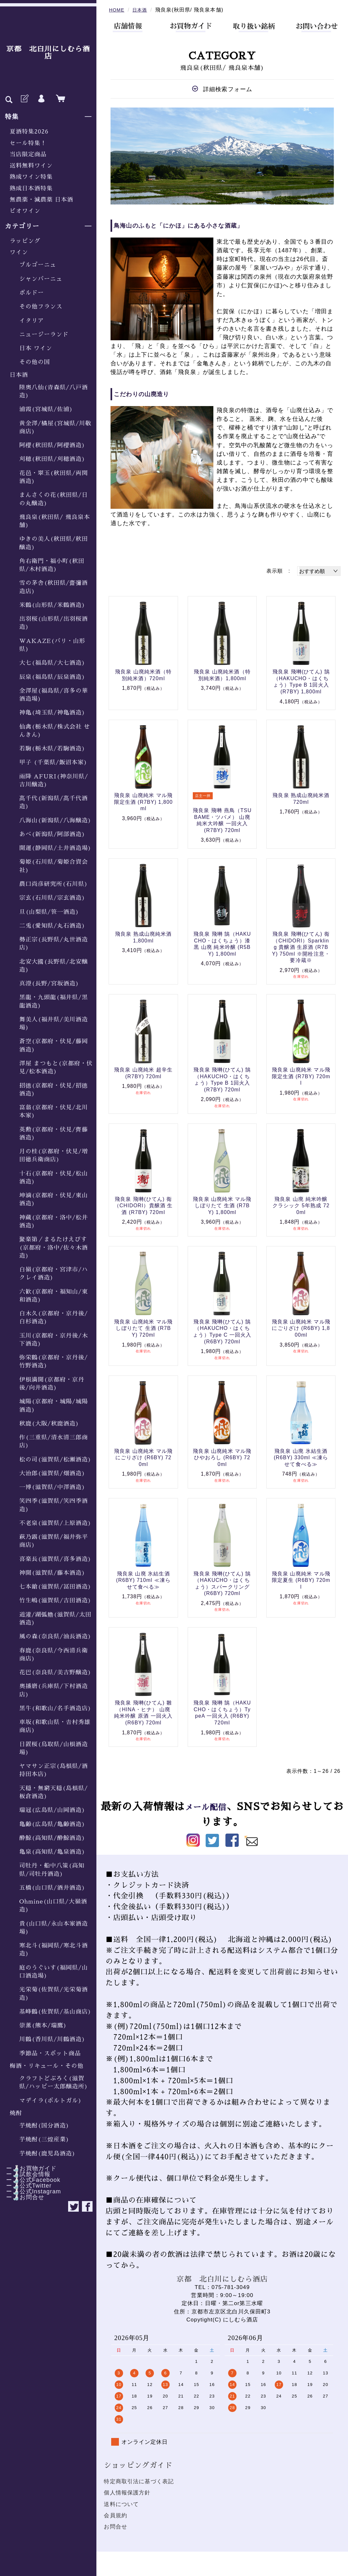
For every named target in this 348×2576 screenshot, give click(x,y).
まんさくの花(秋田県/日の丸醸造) (53, 499)
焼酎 (16, 2113)
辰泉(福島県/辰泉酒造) (52, 677)
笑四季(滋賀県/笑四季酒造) (53, 1505)
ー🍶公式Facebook (30, 2180)
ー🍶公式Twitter (26, 2186)
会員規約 (115, 2515)
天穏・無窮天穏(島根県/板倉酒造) (53, 1792)
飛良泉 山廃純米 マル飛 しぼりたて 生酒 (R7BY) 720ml (143, 1328)
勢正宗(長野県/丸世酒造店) (53, 943)
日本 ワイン (35, 348)
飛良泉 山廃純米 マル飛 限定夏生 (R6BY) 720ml (301, 1580)
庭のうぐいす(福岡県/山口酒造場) (53, 1972)
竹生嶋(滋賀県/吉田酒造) (55, 1600)
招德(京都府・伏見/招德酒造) (53, 1090)
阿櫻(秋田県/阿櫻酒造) (52, 445)
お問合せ (115, 2527)
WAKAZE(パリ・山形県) (52, 645)
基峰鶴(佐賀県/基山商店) (55, 2012)
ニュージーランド (43, 334)
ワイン (19, 252)
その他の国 (34, 362)
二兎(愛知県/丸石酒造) (52, 926)
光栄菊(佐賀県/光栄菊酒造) (53, 1993)
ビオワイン (25, 211)
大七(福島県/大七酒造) (52, 663)
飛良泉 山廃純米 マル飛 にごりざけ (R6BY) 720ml (143, 1457)
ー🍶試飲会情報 (25, 2174)
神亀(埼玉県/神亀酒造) (52, 713)
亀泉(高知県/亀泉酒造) (52, 1852)
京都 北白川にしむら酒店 (48, 53)
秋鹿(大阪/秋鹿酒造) (49, 1424)
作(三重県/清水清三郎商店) (53, 1441)
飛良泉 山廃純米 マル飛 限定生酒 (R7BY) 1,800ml (143, 802)
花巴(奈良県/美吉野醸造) (55, 1672)
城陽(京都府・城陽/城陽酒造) (53, 1405)
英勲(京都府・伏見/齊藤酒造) (53, 1134)
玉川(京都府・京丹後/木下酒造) (53, 1340)
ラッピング (25, 241)
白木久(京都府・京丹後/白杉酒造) (53, 1317)
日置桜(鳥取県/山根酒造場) (53, 1748)
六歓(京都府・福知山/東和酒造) (53, 1296)
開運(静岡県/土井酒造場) (55, 848)
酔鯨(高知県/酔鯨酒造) (52, 1838)
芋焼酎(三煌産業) (44, 2139)
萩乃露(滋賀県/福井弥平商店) (53, 1541)
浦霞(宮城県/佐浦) (46, 409)
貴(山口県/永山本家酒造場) (53, 1928)
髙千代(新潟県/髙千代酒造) (53, 802)
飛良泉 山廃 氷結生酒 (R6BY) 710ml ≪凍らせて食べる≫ (143, 1580)
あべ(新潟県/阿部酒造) (52, 834)
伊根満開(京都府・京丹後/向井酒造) (52, 1384)
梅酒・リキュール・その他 (47, 2066)
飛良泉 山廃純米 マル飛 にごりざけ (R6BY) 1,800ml (301, 1328)
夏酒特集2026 (29, 131)
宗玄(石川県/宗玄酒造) (52, 898)
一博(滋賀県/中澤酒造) (52, 1487)
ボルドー (31, 293)
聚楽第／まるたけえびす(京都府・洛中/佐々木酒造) (53, 1247)
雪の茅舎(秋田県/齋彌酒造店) (53, 587)
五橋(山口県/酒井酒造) (52, 1888)
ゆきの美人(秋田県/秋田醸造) (53, 543)
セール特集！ (28, 143)
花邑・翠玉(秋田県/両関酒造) (53, 477)
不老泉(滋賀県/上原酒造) (55, 1523)
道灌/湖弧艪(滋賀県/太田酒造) (55, 1619)
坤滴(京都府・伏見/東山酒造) (53, 1199)
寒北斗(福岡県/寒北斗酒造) (53, 1949)
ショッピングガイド (138, 2465)
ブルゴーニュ (37, 265)
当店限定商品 (28, 154)
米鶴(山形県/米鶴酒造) (52, 605)
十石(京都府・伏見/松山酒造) (53, 1177)
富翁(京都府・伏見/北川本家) (53, 1111)
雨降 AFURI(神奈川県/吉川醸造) (53, 780)
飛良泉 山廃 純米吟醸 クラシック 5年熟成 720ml (301, 1205)
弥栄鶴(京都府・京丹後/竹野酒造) (53, 1361)
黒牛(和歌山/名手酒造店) (55, 1708)
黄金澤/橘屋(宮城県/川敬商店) (55, 427)
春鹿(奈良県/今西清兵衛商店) (53, 1654)
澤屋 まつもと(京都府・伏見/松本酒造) (56, 1067)
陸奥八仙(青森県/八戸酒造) (53, 391)
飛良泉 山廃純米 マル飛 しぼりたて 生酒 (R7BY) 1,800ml (222, 1205)
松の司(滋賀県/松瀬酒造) (55, 1459)
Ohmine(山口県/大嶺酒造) (53, 1905)
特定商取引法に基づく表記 (139, 2481)
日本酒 (19, 375)
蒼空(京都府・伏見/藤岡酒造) (53, 1045)
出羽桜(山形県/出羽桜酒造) (53, 623)
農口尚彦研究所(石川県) (53, 884)
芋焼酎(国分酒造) (44, 2126)
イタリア (31, 321)
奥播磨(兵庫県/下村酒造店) (53, 1690)
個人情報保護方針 (127, 2493)
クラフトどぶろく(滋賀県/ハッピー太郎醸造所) (53, 2082)
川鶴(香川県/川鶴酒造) (52, 2039)
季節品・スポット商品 (50, 2053)
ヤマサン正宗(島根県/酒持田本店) (53, 1770)
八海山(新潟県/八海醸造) (55, 820)
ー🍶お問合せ (22, 2197)
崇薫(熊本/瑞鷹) (43, 2025)
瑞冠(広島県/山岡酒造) (52, 1810)
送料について (121, 2504)
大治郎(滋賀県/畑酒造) (52, 1473)
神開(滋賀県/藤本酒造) (52, 1573)
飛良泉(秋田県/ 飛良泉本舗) (54, 521)
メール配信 (210, 1807)
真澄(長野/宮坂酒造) (49, 983)
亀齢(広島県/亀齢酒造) (52, 1824)
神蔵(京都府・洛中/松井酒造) (53, 1221)
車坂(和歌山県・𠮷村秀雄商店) (55, 1726)
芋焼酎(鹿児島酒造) (47, 2153)
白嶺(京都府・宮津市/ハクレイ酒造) (53, 1273)
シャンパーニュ (40, 279)
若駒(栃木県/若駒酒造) (52, 748)
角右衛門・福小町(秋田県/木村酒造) (52, 565)
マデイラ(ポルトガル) (50, 2100)
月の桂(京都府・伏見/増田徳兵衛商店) (53, 1155)
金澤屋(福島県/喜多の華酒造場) (53, 695)
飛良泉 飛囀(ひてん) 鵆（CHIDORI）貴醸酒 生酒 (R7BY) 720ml (143, 1205)
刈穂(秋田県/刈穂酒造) (52, 459)
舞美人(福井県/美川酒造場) (53, 1023)
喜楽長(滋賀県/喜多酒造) (55, 1559)
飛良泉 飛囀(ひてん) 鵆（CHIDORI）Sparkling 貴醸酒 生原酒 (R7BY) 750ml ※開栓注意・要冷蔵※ (301, 947)
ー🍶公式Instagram (30, 2191)
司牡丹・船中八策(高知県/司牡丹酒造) (52, 1870)
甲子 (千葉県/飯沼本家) (53, 762)
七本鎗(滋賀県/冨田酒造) (55, 1587)
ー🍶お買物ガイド (28, 2168)
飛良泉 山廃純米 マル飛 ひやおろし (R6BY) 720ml (222, 1457)
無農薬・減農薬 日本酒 (41, 200)
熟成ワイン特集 (31, 177)
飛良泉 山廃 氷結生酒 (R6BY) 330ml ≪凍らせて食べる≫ (301, 1457)
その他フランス (40, 306)
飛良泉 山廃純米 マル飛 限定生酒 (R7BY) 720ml (301, 1076)
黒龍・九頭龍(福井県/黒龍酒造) (53, 1001)
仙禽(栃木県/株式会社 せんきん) (54, 731)
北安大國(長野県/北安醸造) (53, 966)
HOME (117, 10)
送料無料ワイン (31, 166)
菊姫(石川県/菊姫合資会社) (53, 866)
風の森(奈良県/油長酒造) (55, 1636)
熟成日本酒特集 (31, 188)
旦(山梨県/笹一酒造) (49, 912)
